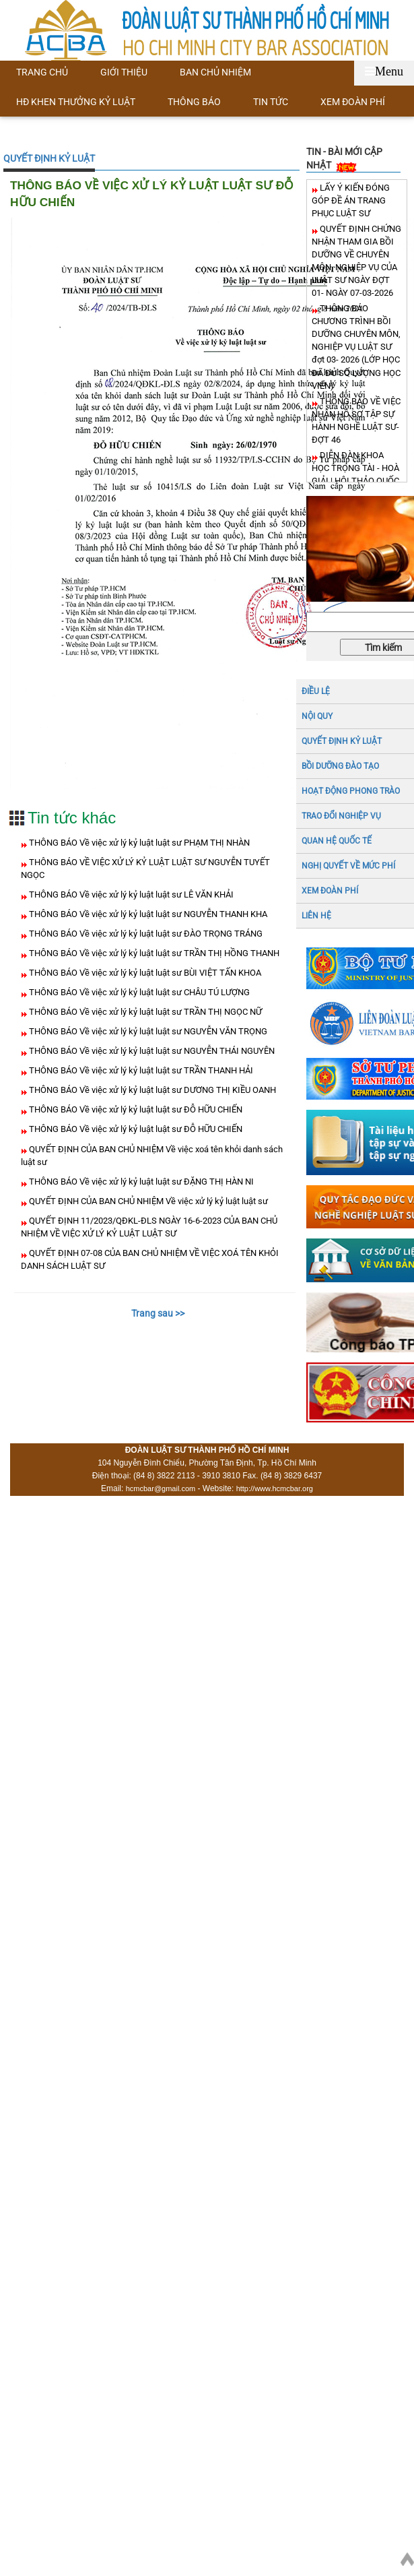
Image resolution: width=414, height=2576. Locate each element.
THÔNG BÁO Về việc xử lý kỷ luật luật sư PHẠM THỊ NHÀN (138, 843)
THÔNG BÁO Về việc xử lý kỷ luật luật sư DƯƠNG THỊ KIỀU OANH (151, 1090)
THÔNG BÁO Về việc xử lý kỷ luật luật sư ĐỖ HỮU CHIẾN (134, 1109)
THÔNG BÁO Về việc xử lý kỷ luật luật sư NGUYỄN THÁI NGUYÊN (151, 1051)
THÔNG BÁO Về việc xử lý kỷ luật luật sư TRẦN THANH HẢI (140, 1070)
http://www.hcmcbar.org (274, 1488)
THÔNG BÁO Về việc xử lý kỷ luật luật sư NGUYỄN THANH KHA (147, 914)
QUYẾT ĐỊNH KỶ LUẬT (49, 158)
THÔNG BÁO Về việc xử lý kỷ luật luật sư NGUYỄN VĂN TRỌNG (147, 1031)
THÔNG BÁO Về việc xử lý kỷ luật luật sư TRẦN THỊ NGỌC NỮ (144, 1012)
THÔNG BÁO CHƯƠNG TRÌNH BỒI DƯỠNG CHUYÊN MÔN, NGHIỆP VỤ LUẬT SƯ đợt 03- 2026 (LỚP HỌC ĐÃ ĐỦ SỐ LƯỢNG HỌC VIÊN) (356, 346)
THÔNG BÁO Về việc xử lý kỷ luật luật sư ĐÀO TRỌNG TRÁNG (145, 934)
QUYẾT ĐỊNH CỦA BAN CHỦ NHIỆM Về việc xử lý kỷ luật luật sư (147, 1201)
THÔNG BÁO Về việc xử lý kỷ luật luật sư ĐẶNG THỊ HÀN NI (140, 1181)
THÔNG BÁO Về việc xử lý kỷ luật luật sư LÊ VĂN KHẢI (130, 894)
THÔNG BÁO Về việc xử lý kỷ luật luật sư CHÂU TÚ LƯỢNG (138, 992)
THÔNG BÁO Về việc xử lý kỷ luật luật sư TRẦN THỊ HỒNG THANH (153, 953)
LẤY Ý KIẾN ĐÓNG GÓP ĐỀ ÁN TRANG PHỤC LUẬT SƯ (351, 200)
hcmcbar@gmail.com (160, 1488)
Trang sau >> (157, 1313)
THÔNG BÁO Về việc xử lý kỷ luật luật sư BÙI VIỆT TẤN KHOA (144, 973)
